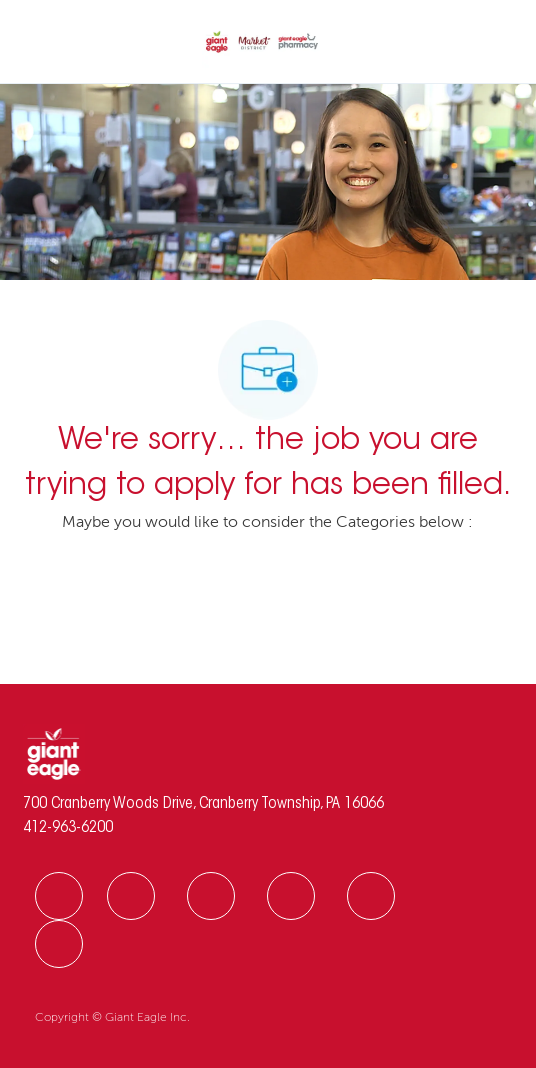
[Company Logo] (262, 43)
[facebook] (59, 896)
